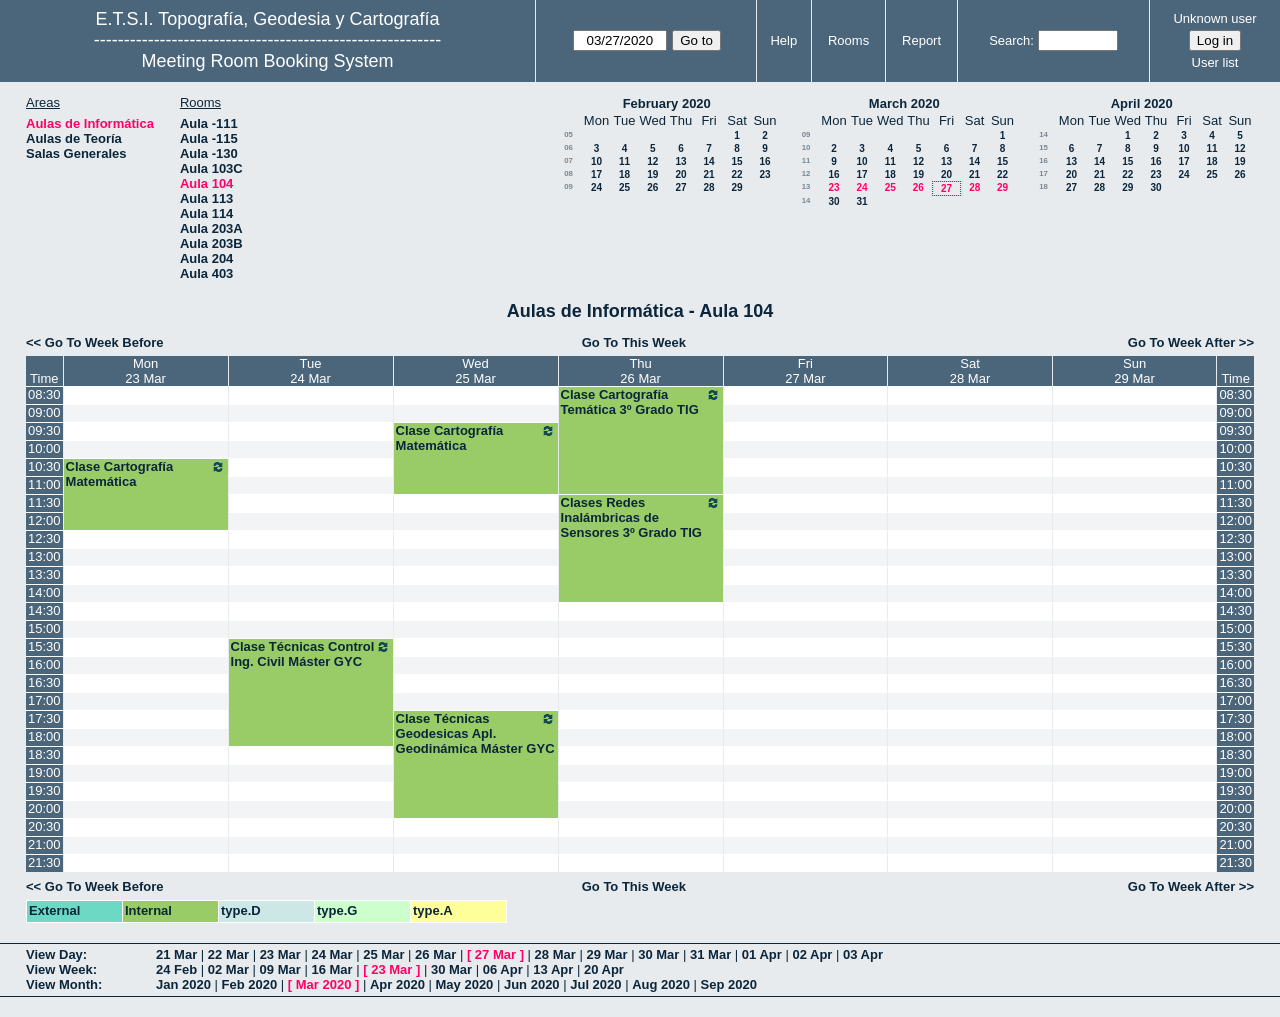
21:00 (44, 844)
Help (783, 40)
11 (624, 161)
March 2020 (904, 103)
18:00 (44, 736)
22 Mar (228, 954)
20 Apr (604, 969)
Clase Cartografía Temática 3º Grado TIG (641, 402)
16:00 (44, 664)
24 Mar (331, 954)
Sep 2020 (729, 984)
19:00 (44, 772)
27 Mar (495, 954)
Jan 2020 (183, 984)
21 (708, 174)
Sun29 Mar (1134, 371)
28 (708, 187)
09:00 (44, 412)
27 (680, 187)
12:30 (44, 538)
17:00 (44, 700)
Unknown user (1214, 18)
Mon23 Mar (145, 371)
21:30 (44, 862)
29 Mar (606, 954)
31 (861, 201)
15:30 (44, 646)
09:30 (44, 430)
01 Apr (762, 954)
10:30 (44, 466)
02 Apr (812, 954)
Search (1009, 40)
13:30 (44, 574)
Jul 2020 (595, 984)
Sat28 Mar (970, 371)
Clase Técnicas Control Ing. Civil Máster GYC (311, 654)
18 (624, 174)
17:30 (44, 718)
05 (568, 134)
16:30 (44, 682)
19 (652, 174)
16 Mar (331, 969)
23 (764, 174)
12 (652, 161)
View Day (54, 954)
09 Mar (280, 969)
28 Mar (555, 954)
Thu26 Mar (640, 371)
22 (736, 174)
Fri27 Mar (805, 371)
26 (652, 187)
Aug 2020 (661, 984)
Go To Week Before (104, 342)
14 (708, 161)
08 (568, 173)
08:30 (44, 394)
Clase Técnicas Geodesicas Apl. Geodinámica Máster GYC (476, 733)
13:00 (44, 556)
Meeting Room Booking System (267, 61)
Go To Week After (1181, 342)
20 (680, 174)
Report (921, 40)
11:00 (44, 484)
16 (764, 161)
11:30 (44, 502)
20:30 (44, 826)
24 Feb (176, 969)
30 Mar (658, 954)
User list (1215, 62)
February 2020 (667, 103)
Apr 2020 (397, 984)
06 (568, 147)
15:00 (44, 628)
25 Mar (383, 954)
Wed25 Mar (475, 371)
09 (568, 186)
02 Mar (228, 969)
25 (624, 187)
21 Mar (176, 954)
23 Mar (280, 954)
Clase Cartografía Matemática (476, 438)
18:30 (44, 754)
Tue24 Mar (310, 371)
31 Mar (710, 954)
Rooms (848, 40)
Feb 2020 (250, 984)
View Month (62, 984)
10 (596, 161)
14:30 (44, 610)
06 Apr (503, 969)
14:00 (44, 592)
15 (736, 161)
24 (596, 187)
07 (568, 160)
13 (680, 161)
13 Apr (553, 969)
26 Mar (435, 954)
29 (736, 187)
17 (596, 174)
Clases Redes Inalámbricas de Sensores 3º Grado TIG (641, 517)
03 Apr (863, 954)
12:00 (44, 520)
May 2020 (465, 984)
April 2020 (1142, 103)
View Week (59, 969)
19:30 (44, 790)
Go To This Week (634, 342)
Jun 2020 (532, 984)
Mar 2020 (324, 984)
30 (833, 201)
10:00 (44, 448)
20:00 (44, 808)
